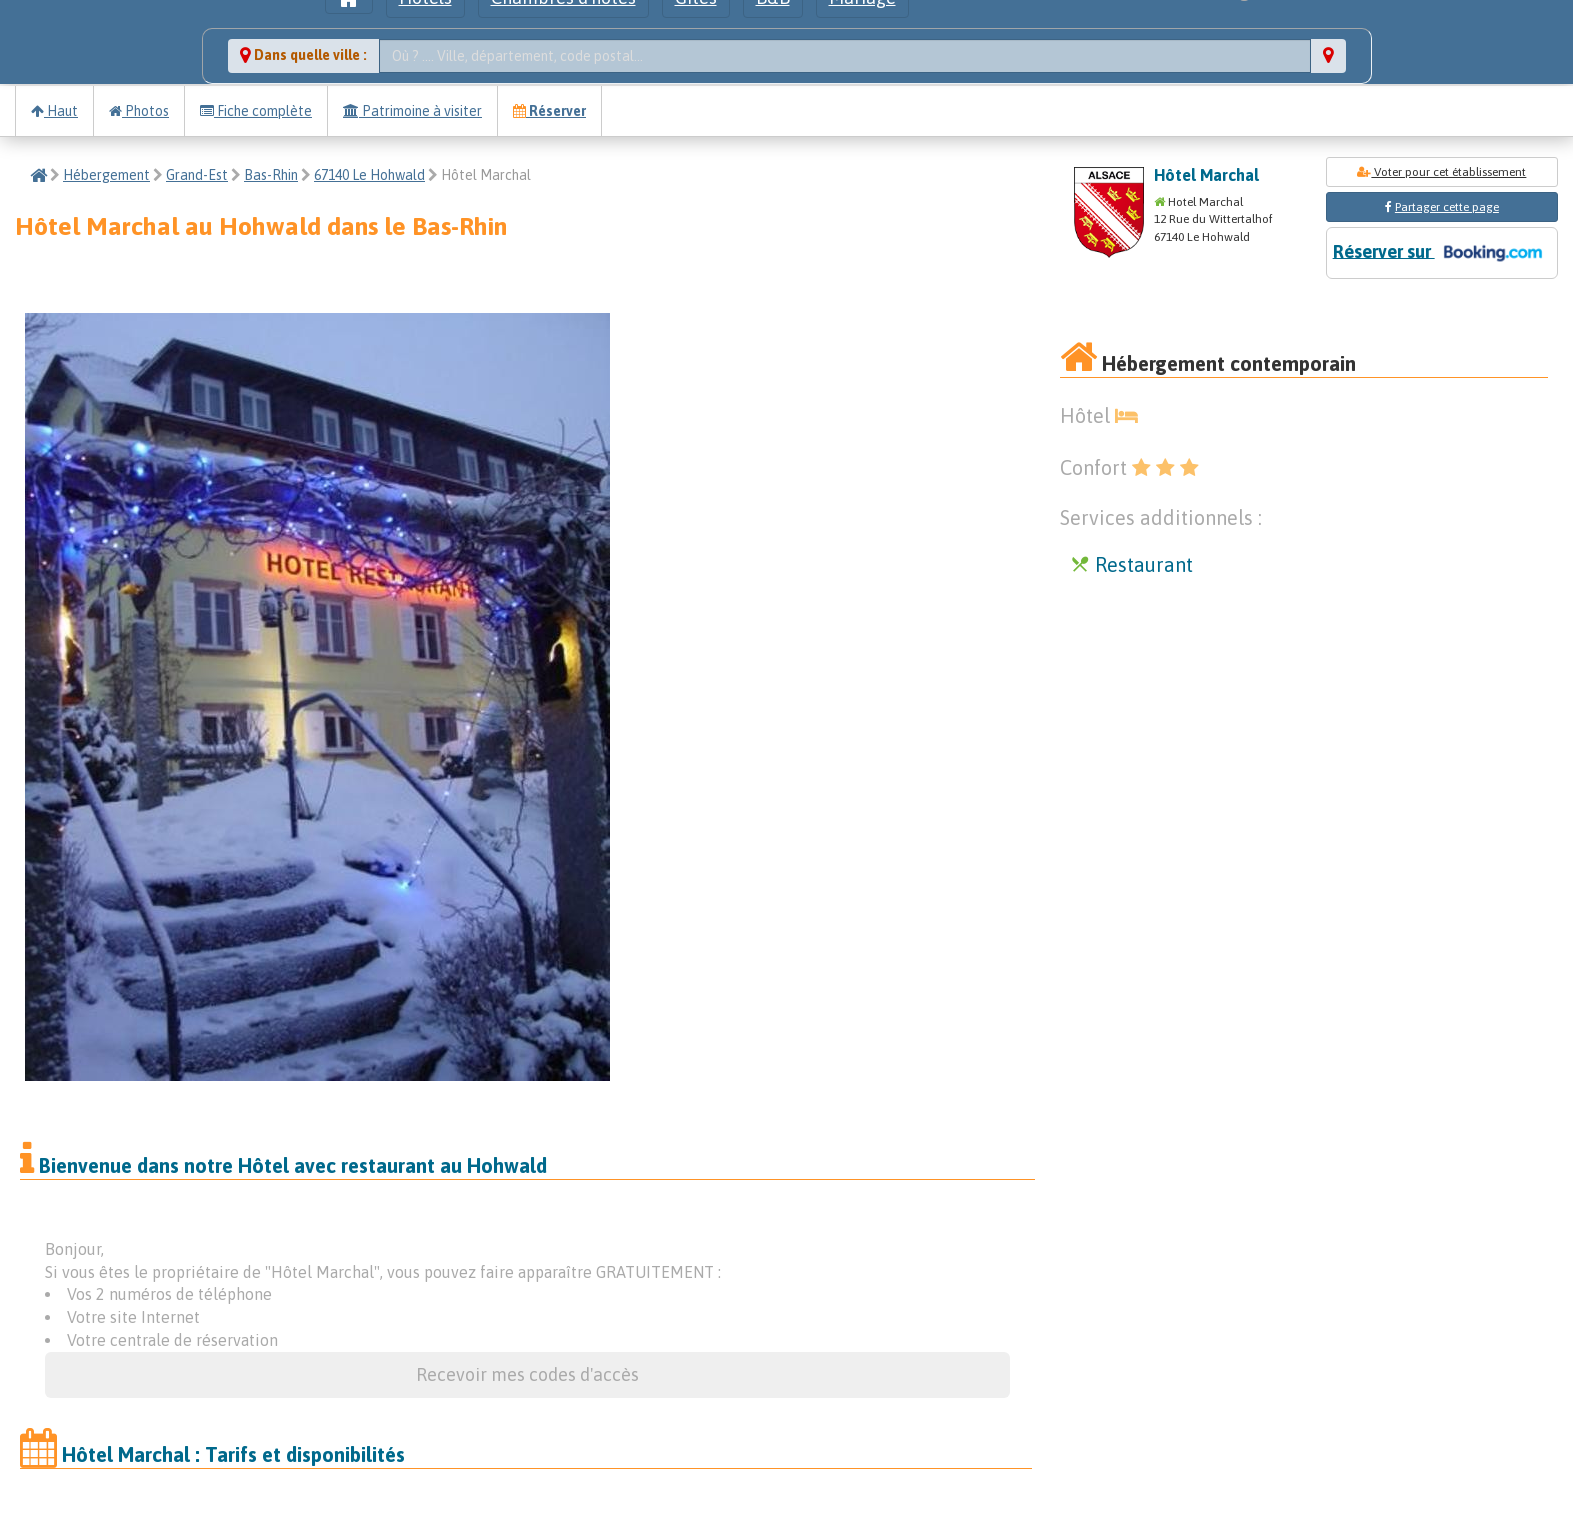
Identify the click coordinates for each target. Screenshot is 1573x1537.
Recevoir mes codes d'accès (527, 1374)
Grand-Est (197, 175)
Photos (139, 111)
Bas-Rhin (271, 175)
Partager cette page (1447, 207)
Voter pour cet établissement (1441, 172)
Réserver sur (1442, 253)
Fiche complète (256, 111)
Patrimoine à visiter (412, 111)
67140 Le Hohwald (369, 175)
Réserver (549, 111)
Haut (54, 111)
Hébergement (106, 175)
